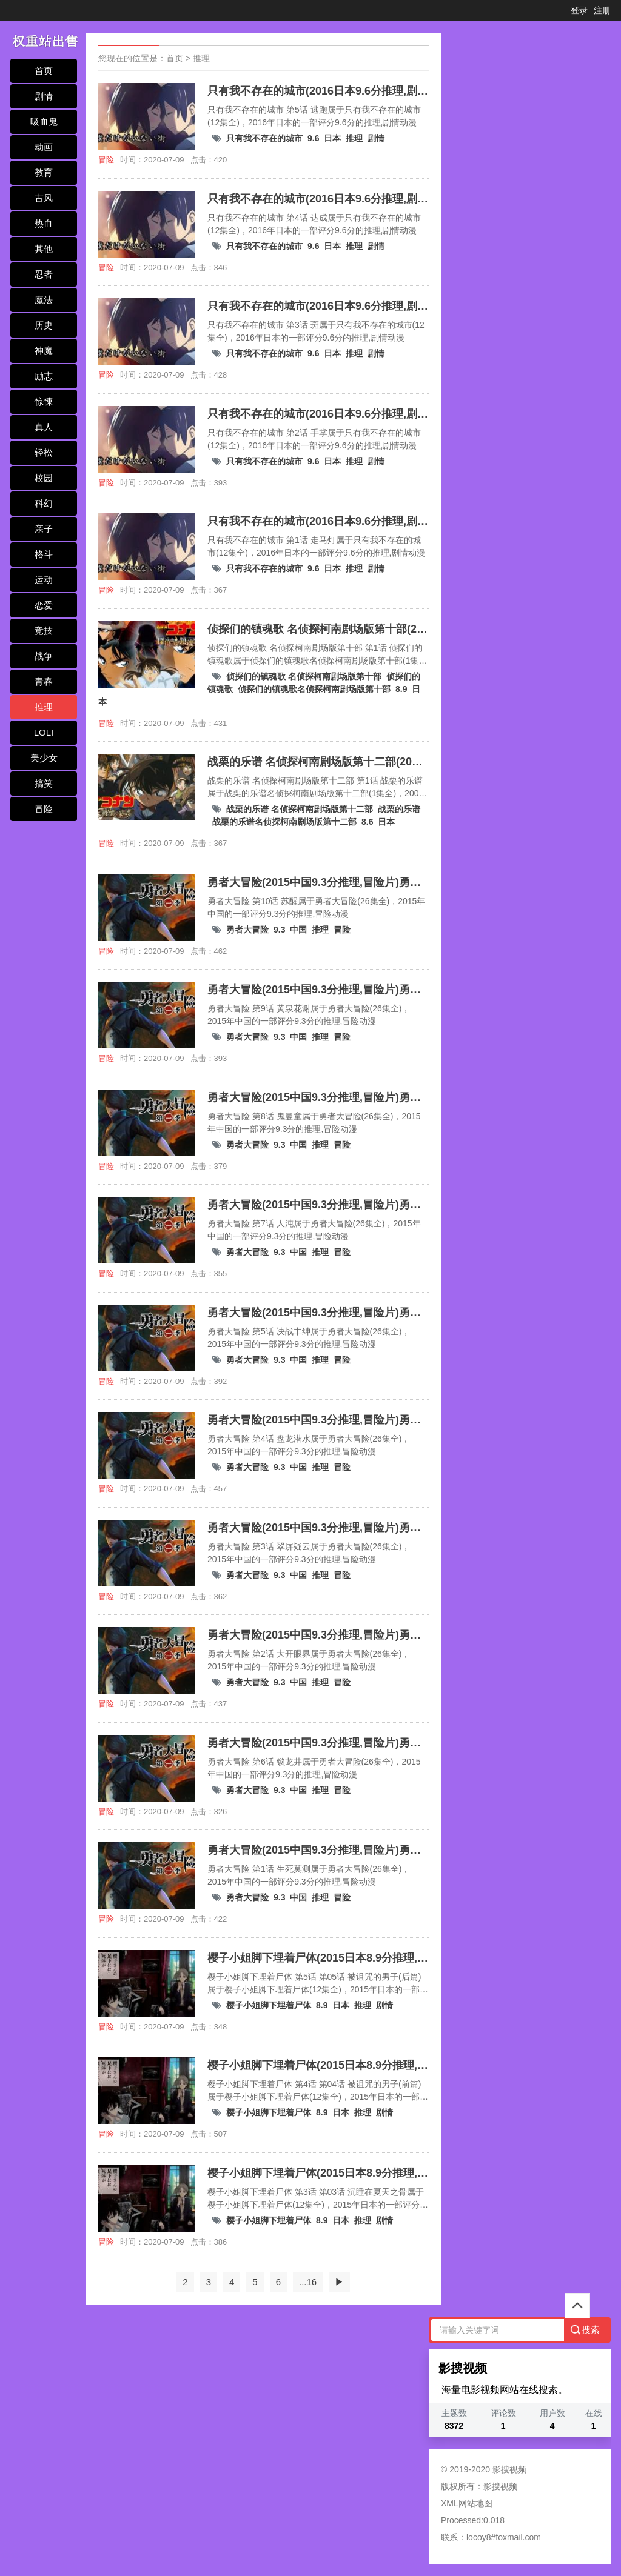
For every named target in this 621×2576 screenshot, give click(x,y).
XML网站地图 (466, 2503)
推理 (44, 707)
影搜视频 (500, 2486)
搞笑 (44, 783)
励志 (44, 376)
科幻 (44, 503)
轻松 (44, 452)
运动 (44, 579)
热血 (44, 223)
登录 (579, 10)
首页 (44, 70)
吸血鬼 (44, 121)
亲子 (44, 529)
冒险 (44, 809)
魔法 (44, 300)
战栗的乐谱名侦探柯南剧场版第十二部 (284, 822)
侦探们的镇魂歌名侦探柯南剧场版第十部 (314, 689)
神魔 (44, 350)
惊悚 (44, 401)
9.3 (279, 929)
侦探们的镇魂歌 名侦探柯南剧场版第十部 (303, 676)
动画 (44, 147)
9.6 (313, 138)
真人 (44, 427)
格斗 (44, 554)
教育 (44, 172)
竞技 (44, 630)
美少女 (44, 758)
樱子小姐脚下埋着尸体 (268, 2005)
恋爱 (44, 605)
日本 (332, 138)
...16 (308, 2282)
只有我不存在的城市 (264, 138)
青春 (44, 681)
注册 (602, 10)
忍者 (44, 274)
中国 (298, 929)
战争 (44, 656)
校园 (44, 478)
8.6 (367, 822)
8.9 (401, 689)
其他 (44, 249)
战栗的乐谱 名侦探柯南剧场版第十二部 (299, 809)
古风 (44, 198)
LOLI (44, 732)
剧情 (44, 96)
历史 (44, 325)
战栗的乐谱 (399, 809)
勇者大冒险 (247, 929)
